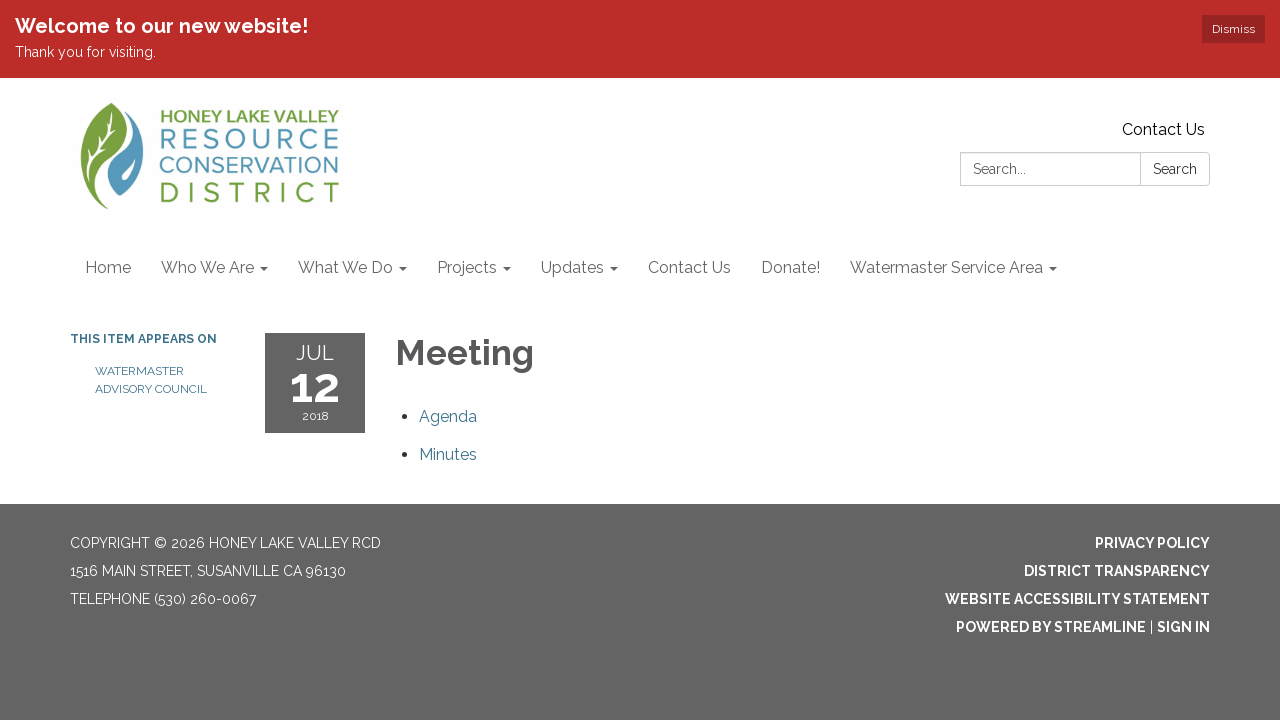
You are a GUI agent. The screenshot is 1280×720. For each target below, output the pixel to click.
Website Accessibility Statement (1077, 599)
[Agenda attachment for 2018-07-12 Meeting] (448, 416)
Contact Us (1163, 129)
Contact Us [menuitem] (689, 267)
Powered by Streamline (1051, 627)
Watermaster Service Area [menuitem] (946, 267)
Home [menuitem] (108, 267)
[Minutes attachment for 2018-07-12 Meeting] (448, 454)
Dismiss (1233, 29)
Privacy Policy (1152, 543)
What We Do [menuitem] (345, 267)
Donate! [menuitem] (790, 267)
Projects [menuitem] (467, 267)
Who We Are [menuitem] (207, 267)
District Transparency (1117, 571)
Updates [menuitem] (572, 267)
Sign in (1183, 627)
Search (1175, 169)
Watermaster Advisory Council (151, 380)
